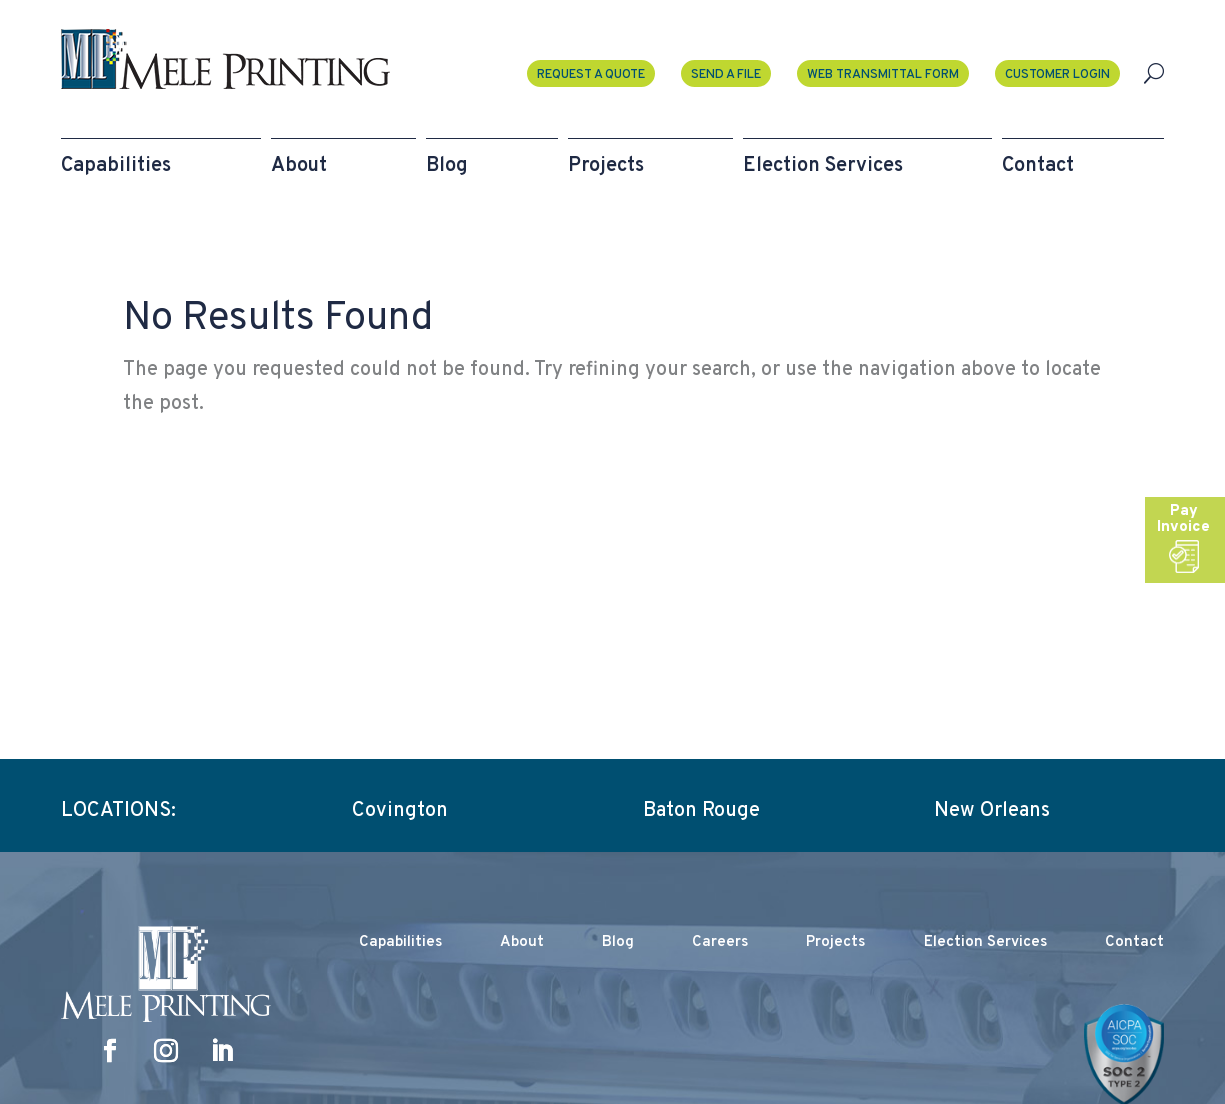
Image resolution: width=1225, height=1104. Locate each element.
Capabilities (400, 942)
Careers (720, 942)
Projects (835, 942)
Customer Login (1057, 75)
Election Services (985, 942)
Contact (1134, 942)
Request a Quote (591, 75)
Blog (618, 942)
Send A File (726, 75)
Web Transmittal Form (883, 75)
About (522, 942)
